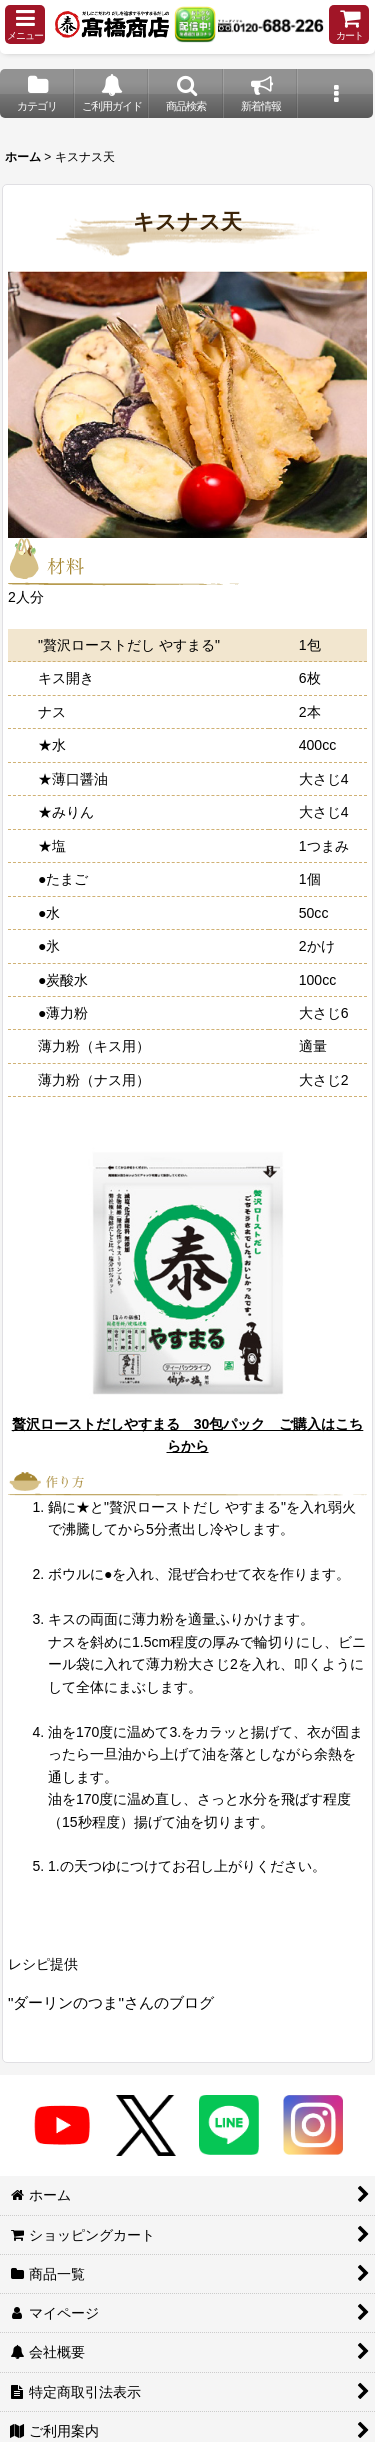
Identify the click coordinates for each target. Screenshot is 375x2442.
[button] (25, 24)
